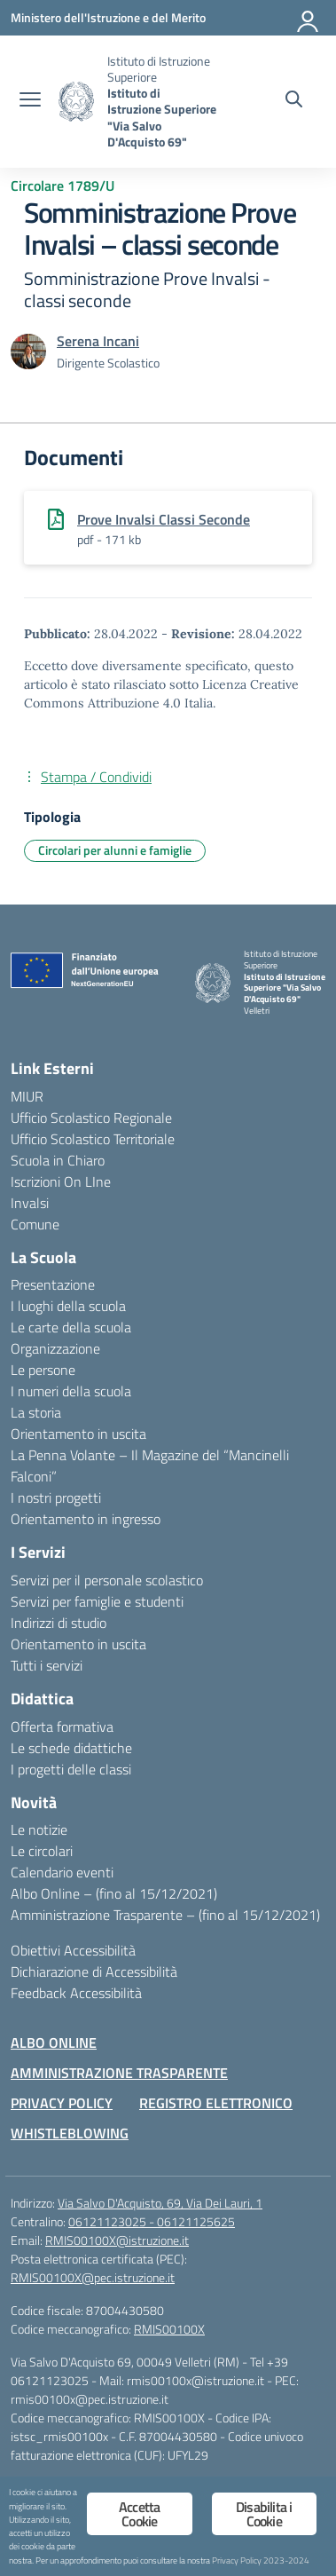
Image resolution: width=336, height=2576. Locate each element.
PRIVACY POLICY (62, 2103)
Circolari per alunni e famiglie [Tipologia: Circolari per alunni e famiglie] (114, 850)
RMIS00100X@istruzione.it (117, 2240)
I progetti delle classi (71, 1769)
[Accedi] (308, 18)
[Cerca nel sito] (294, 101)
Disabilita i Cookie (264, 2514)
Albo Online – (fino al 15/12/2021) (114, 1893)
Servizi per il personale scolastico (107, 1580)
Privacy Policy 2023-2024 (260, 2560)
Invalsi (30, 1202)
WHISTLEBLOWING (70, 2133)
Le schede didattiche (71, 1747)
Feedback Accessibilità (76, 1992)
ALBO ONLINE (54, 2042)
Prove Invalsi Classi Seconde (163, 519)
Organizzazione (55, 1348)
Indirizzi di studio (58, 1622)
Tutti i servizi (46, 1665)
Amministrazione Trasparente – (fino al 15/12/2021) (165, 1914)
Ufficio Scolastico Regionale (91, 1117)
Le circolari (42, 1850)
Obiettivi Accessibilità (73, 1950)
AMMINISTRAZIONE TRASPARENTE (119, 2072)
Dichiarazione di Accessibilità (94, 1971)
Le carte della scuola (71, 1327)
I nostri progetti (56, 1497)
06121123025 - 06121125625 (151, 2221)
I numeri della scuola (71, 1391)
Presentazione (53, 1284)
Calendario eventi (62, 1872)
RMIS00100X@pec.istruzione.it (93, 2277)
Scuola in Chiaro (58, 1160)
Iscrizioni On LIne (61, 1181)
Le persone (43, 1369)
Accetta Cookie (139, 2514)
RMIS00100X (169, 2328)
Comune (35, 1224)
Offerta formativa (62, 1726)
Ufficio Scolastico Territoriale (93, 1139)
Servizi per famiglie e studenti (97, 1601)
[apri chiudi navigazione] (30, 101)
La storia (36, 1412)
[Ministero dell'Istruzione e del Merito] (108, 17)
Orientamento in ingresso (85, 1518)
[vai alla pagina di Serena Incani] (98, 341)
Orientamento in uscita (78, 1433)
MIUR (27, 1096)
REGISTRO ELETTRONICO (216, 2103)
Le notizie (39, 1829)
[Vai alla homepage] (76, 102)
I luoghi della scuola (68, 1305)
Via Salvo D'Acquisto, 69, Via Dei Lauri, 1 (160, 2202)
